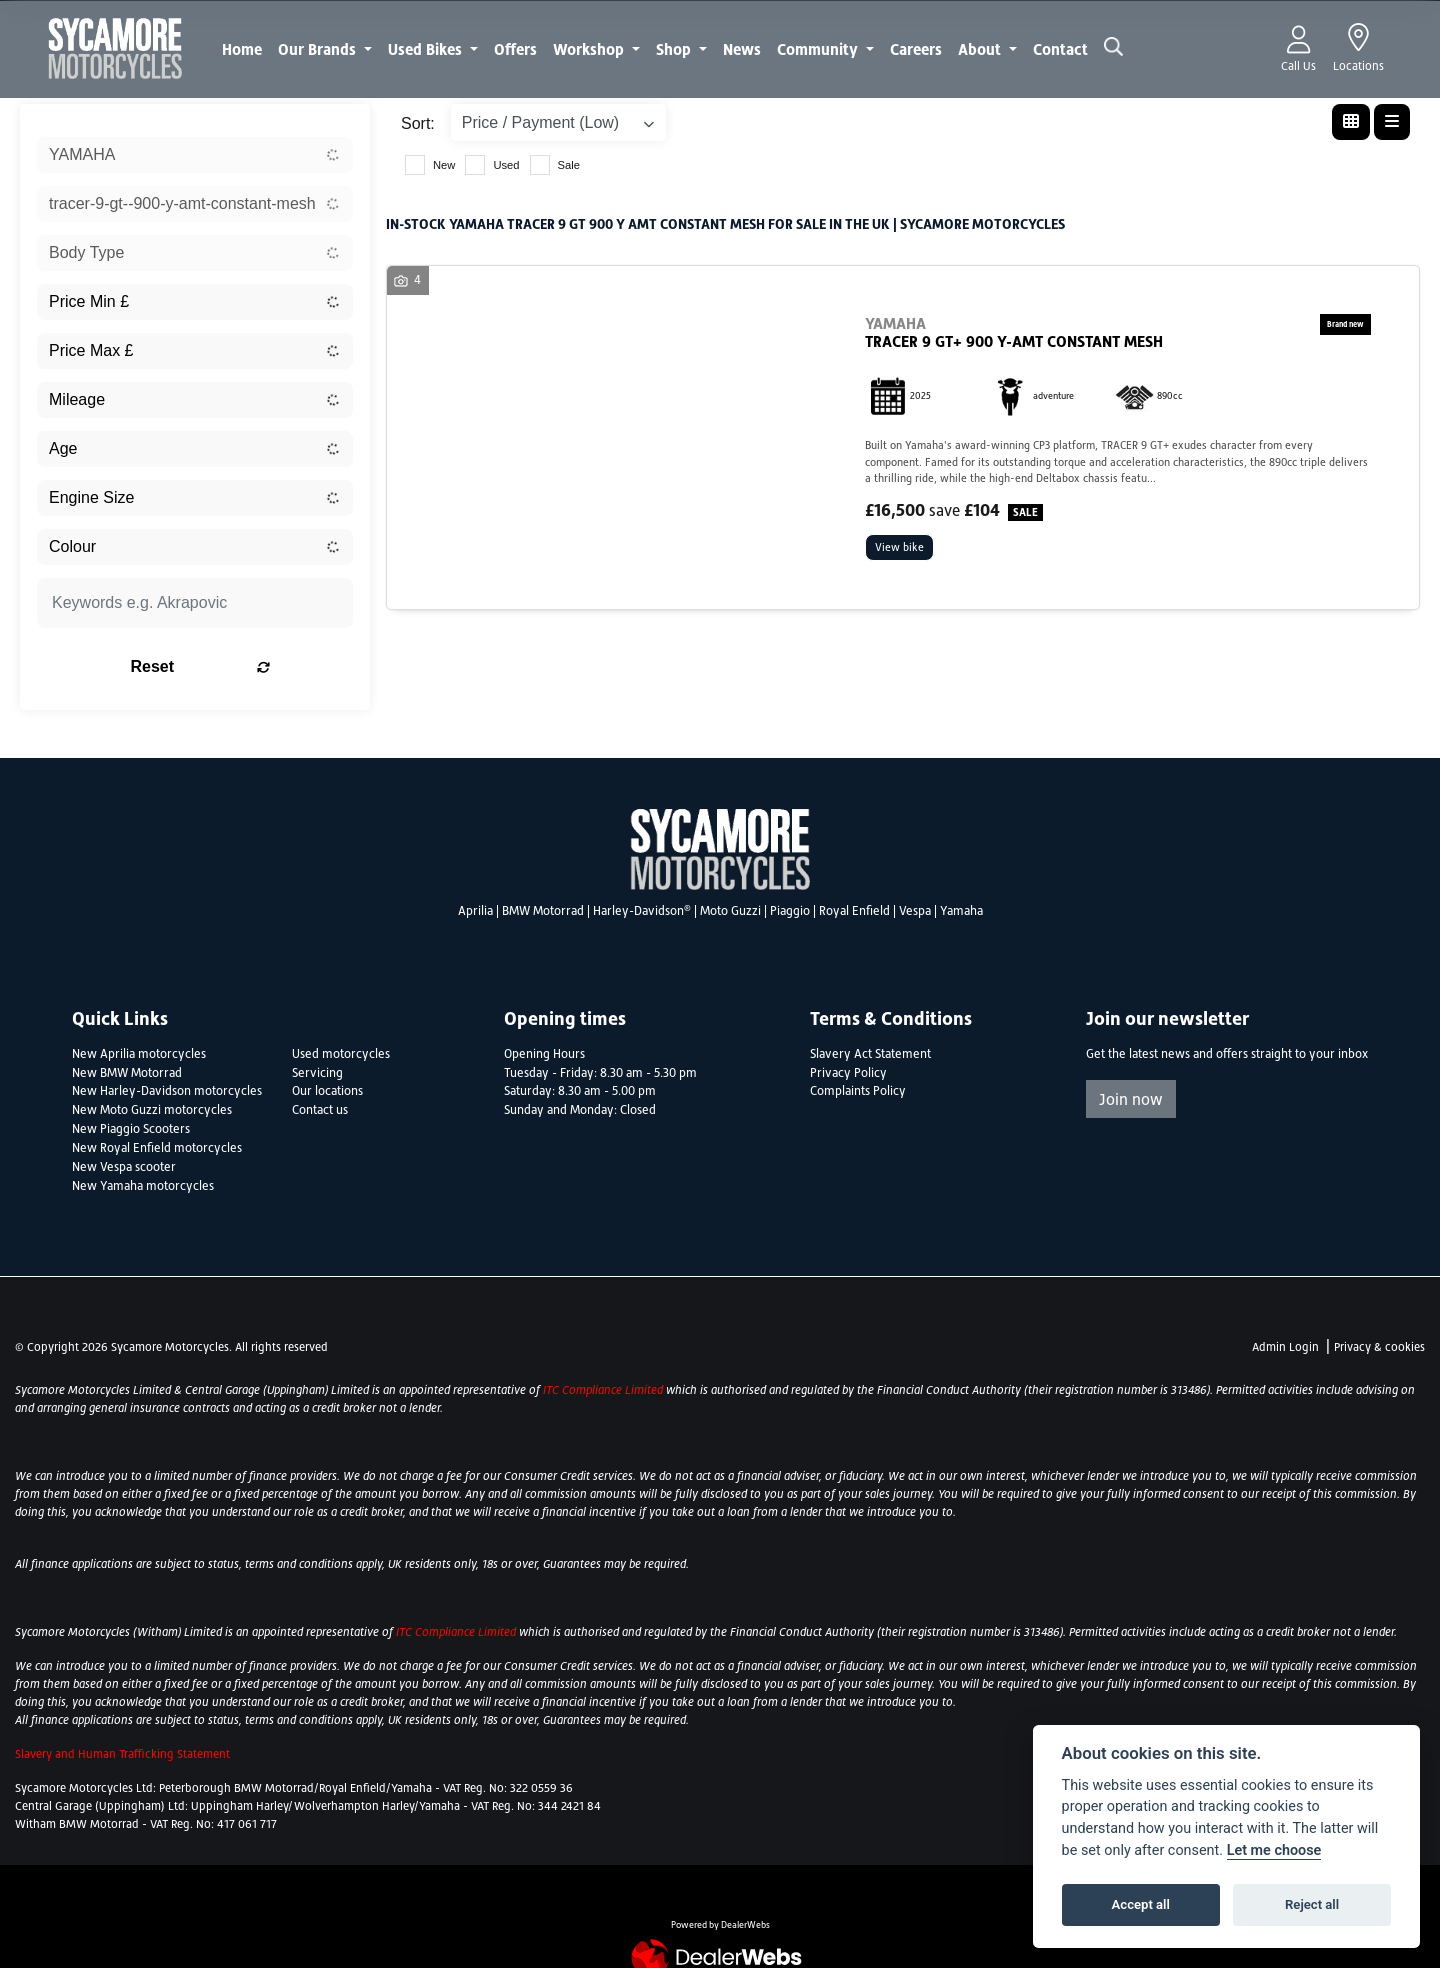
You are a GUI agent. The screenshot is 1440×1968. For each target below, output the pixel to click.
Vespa (915, 911)
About (981, 49)
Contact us (320, 1110)
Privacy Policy (848, 1073)
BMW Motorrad (543, 911)
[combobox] (195, 155)
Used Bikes (427, 49)
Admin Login (1285, 1347)
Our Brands (319, 49)
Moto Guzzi (730, 911)
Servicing (317, 1073)
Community (819, 49)
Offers (515, 49)
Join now (1131, 1099)
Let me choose (1274, 1850)
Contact (1060, 49)
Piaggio (790, 911)
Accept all (1141, 1904)
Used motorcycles (341, 1054)
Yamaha (961, 911)
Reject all (1312, 1904)
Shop (675, 49)
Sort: (418, 123)
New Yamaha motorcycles (143, 1186)
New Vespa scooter (124, 1167)
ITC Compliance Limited (604, 1390)
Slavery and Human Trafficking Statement (122, 1754)
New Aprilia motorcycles (139, 1054)
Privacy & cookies (1379, 1347)
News (742, 49)
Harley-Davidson (642, 911)
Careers (916, 49)
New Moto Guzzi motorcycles (152, 1110)
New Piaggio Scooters (131, 1129)
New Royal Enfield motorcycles (157, 1148)
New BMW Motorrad (127, 1073)
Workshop (590, 49)
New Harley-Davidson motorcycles (167, 1091)
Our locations (327, 1091)
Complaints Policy (858, 1091)
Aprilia (475, 911)
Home (242, 49)
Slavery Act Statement (870, 1054)
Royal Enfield (854, 911)
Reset (250, 666)
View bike (902, 549)
